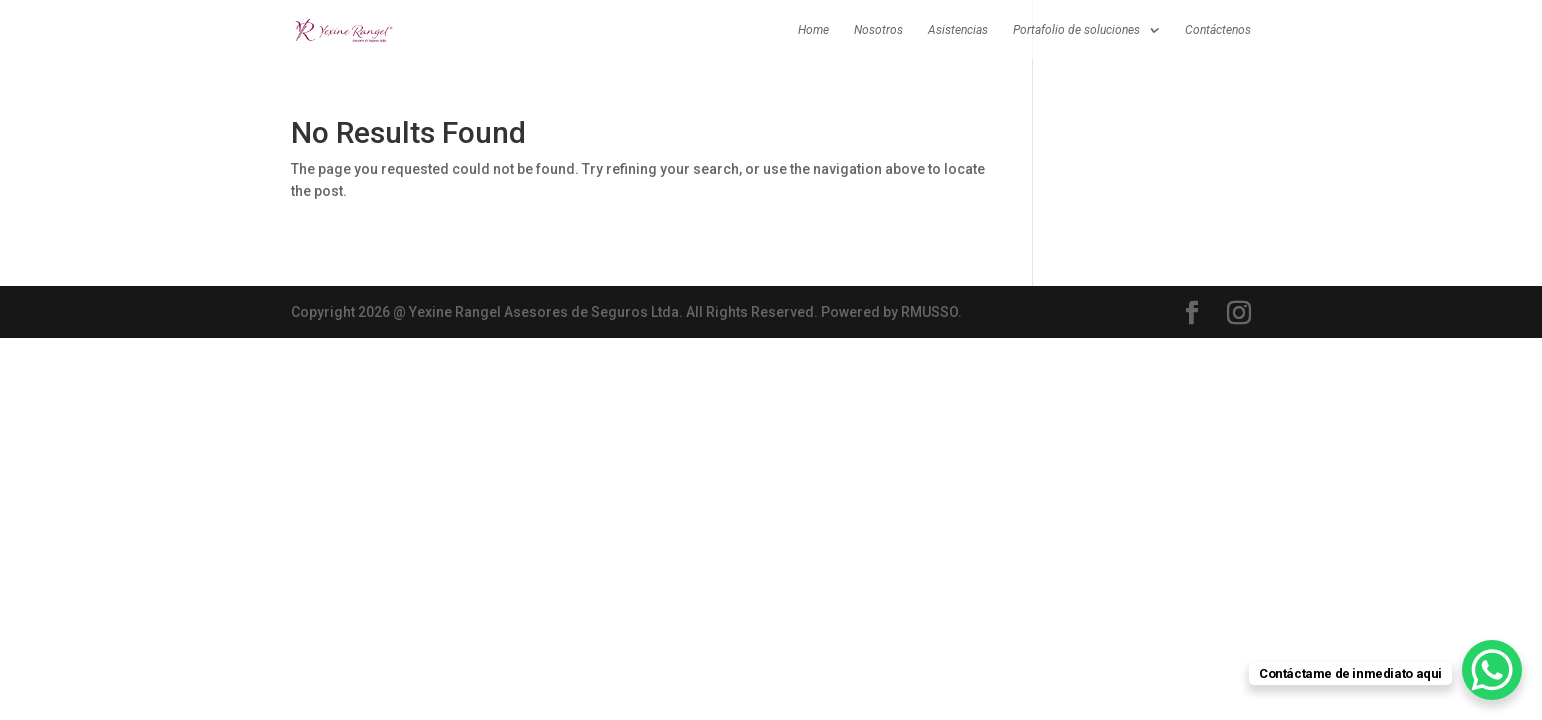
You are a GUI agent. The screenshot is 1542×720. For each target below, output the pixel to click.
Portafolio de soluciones (1076, 30)
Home (813, 30)
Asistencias (958, 30)
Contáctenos (1218, 30)
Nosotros (878, 30)
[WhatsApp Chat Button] (1492, 670)
